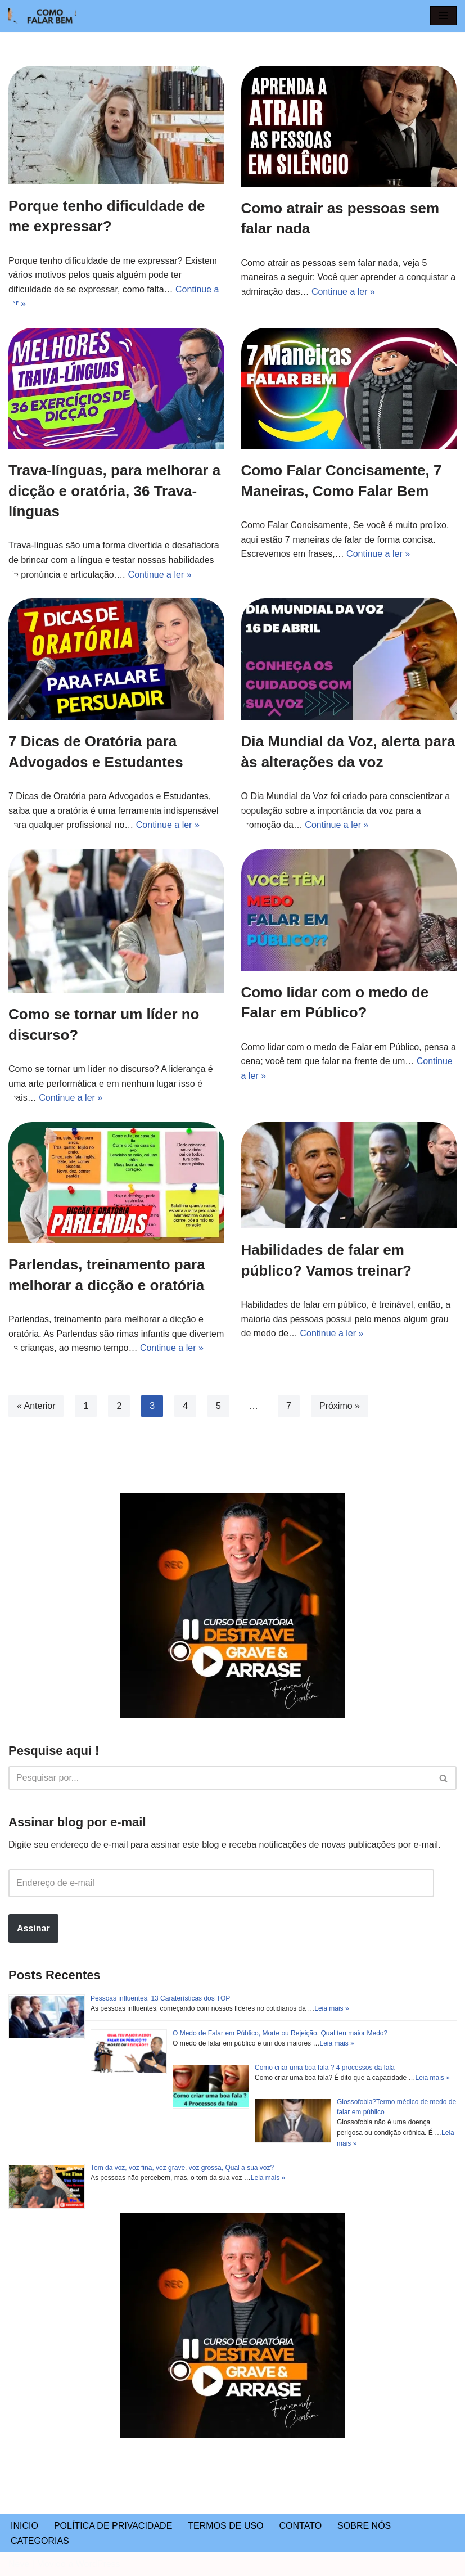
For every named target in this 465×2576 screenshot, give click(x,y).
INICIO (24, 2525)
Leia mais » (331, 2008)
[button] (443, 15)
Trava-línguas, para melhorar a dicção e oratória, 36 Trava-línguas (114, 491)
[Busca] (219, 1778)
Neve (18, 2564)
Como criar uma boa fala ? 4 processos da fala (325, 2067)
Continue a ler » (343, 291)
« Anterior (36, 1406)
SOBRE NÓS (364, 2525)
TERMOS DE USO (225, 2525)
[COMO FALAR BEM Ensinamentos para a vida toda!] (42, 16)
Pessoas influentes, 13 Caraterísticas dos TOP (160, 1998)
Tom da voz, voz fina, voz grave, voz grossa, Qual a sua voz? (182, 2168)
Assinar (33, 1928)
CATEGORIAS (40, 2541)
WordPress (98, 2564)
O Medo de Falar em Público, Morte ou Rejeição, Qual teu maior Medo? (280, 2033)
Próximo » (339, 1406)
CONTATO (300, 2525)
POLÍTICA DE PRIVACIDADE (113, 2525)
